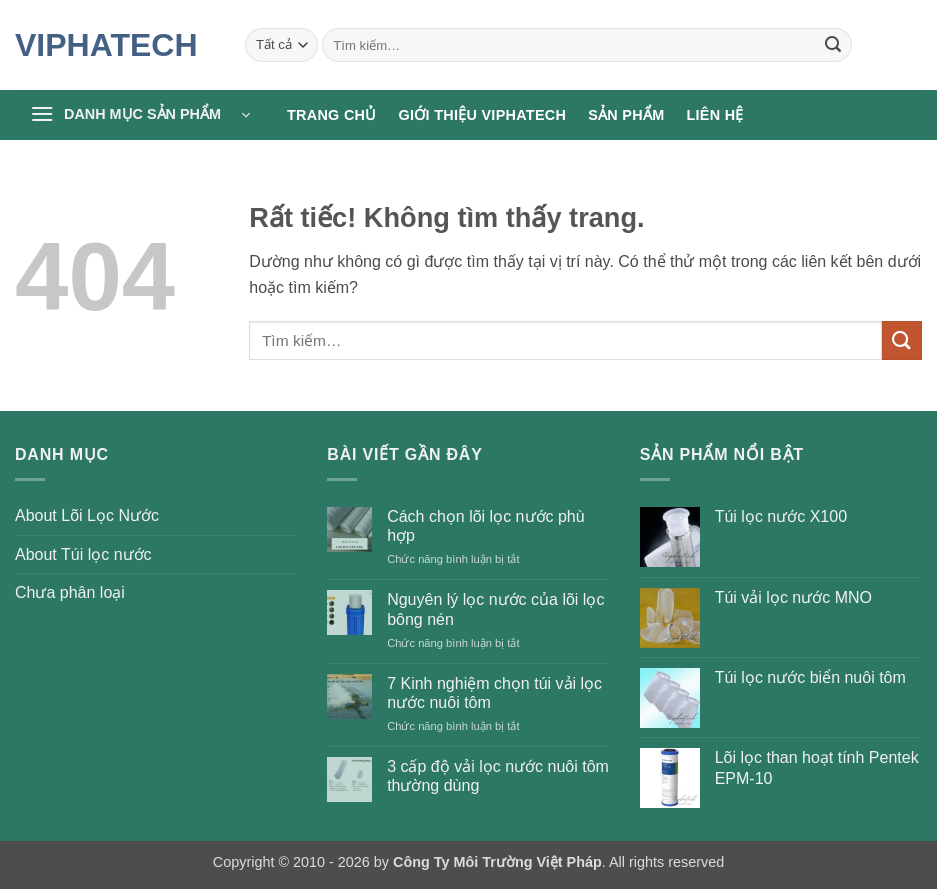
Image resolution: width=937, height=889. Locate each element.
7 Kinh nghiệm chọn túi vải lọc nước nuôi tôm (494, 693)
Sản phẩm (626, 115)
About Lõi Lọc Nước (87, 515)
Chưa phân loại (70, 592)
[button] (140, 115)
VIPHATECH (106, 45)
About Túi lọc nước (83, 554)
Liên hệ (714, 115)
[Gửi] (833, 45)
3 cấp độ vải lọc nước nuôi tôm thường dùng (498, 776)
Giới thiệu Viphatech (483, 115)
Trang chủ (332, 115)
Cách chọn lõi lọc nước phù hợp (486, 526)
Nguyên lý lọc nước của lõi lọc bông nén (495, 609)
